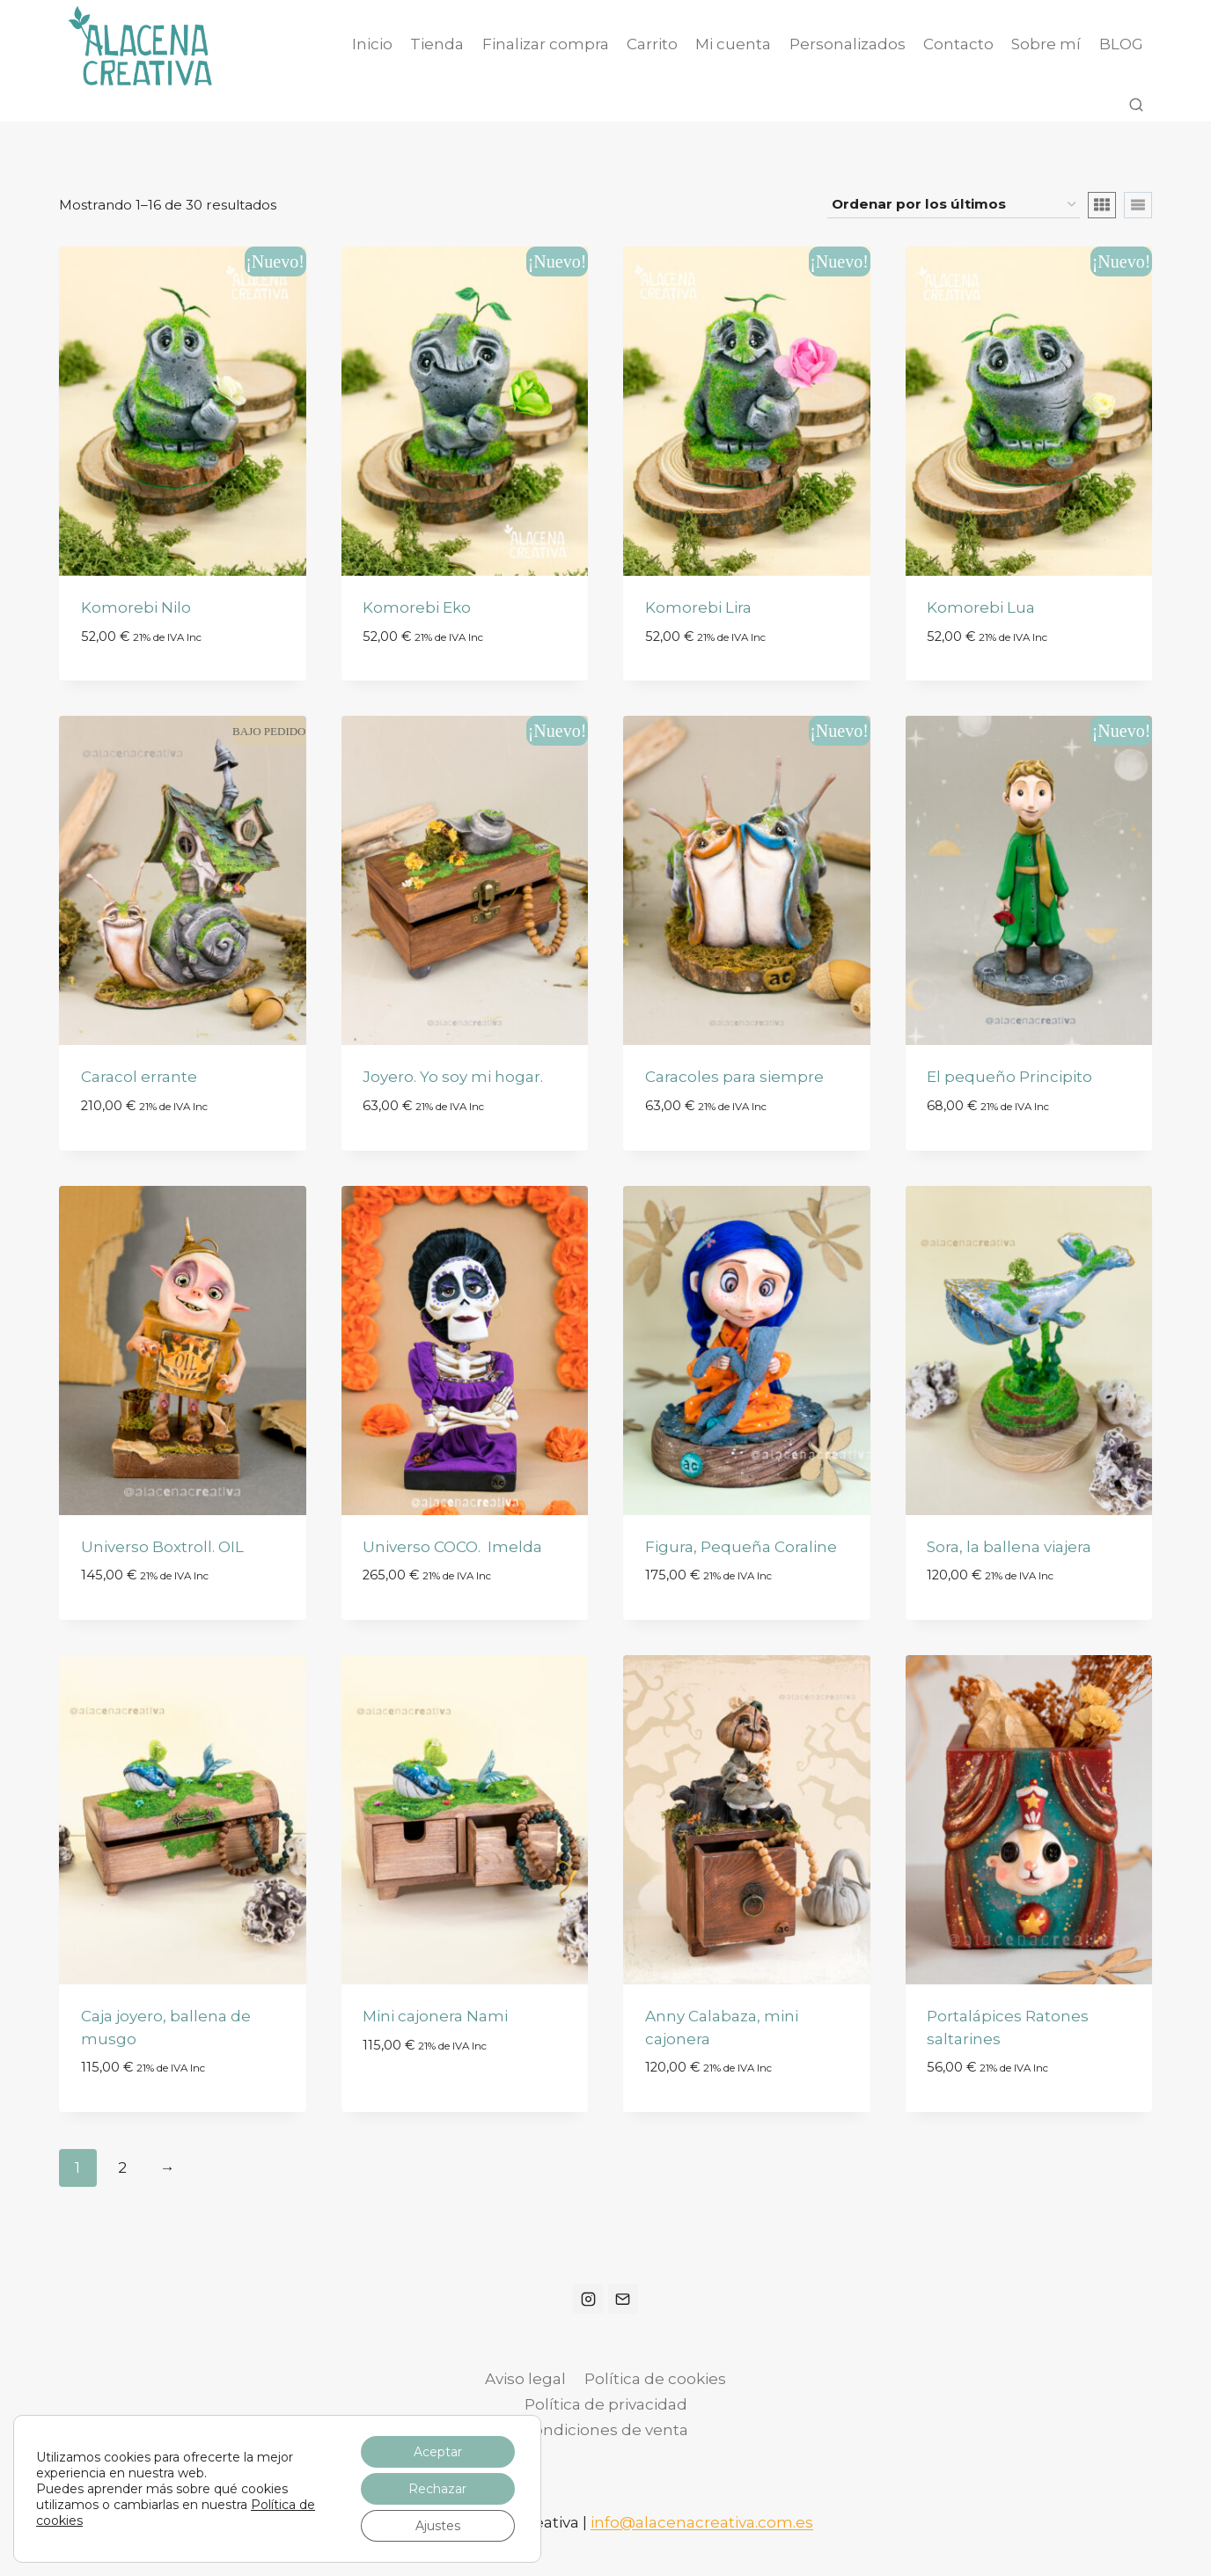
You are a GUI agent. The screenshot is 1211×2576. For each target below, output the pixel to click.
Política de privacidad (606, 2404)
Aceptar (438, 2452)
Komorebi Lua (981, 607)
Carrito (652, 44)
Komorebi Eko (417, 607)
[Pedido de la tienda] (953, 205)
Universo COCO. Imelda (452, 1547)
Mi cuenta (733, 44)
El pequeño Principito (1009, 1077)
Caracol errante (139, 1077)
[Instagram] (588, 2299)
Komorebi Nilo (136, 607)
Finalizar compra (545, 44)
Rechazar (437, 2489)
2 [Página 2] (122, 2167)
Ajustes (437, 2526)
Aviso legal (525, 2379)
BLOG (1121, 44)
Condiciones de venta (605, 2430)
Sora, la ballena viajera (1009, 1547)
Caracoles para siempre (734, 1077)
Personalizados (847, 44)
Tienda (437, 44)
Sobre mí (1046, 44)
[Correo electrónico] (623, 2299)
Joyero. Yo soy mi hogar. (453, 1077)
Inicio (372, 44)
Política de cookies (655, 2379)
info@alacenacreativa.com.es (702, 2522)
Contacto (958, 44)
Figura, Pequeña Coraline (741, 1547)
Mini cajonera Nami (435, 2016)
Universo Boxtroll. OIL (162, 1547)
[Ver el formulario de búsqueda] (1136, 105)
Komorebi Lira (698, 607)
